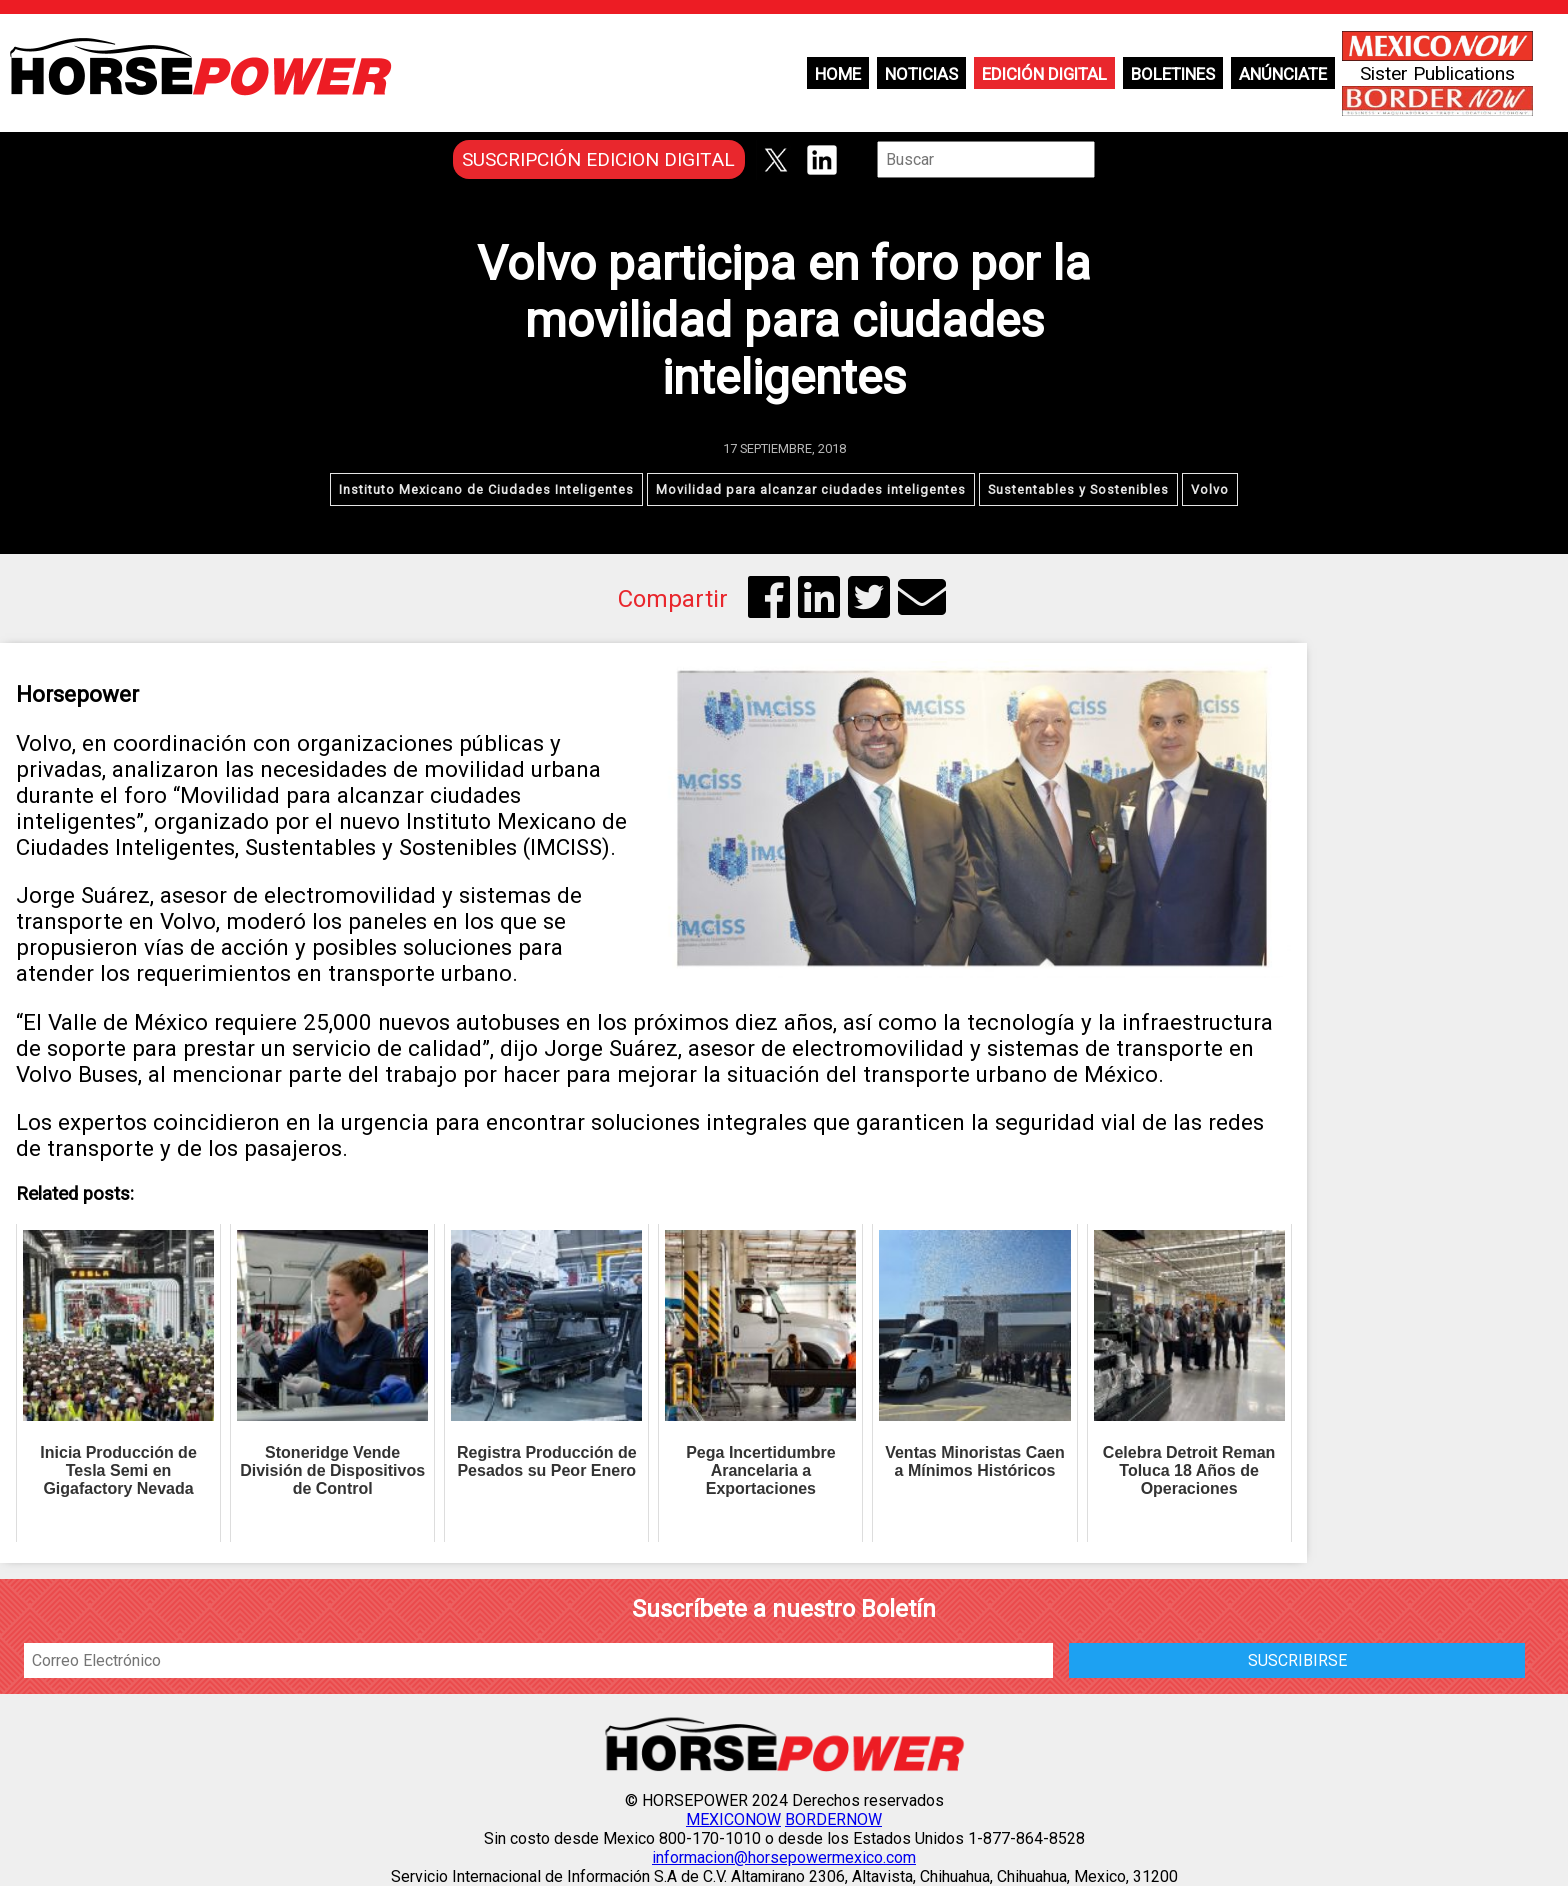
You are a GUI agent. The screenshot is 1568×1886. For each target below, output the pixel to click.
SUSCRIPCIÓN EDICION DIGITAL (598, 159)
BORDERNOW (833, 1819)
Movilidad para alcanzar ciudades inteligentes (811, 489)
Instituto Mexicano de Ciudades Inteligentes (486, 489)
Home (838, 74)
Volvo (1210, 489)
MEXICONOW (733, 1819)
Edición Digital (1044, 74)
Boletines (1173, 74)
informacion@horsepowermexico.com (784, 1857)
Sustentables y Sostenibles (1078, 489)
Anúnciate (1283, 74)
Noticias (921, 74)
